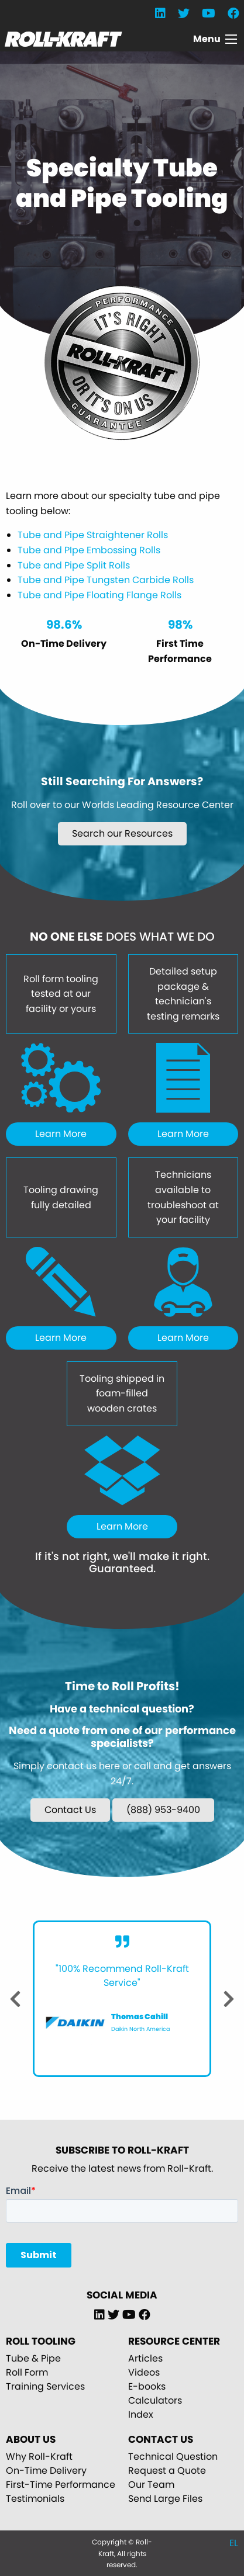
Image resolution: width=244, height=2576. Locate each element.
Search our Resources (122, 833)
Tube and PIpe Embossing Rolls (89, 550)
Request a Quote (167, 2470)
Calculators (155, 2400)
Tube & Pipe (33, 2358)
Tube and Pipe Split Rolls (74, 565)
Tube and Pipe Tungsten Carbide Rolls (106, 580)
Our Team (151, 2484)
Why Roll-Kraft (39, 2456)
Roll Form (27, 2372)
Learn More (61, 1133)
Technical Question (173, 2456)
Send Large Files (165, 2498)
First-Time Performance (60, 2484)
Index (140, 2414)
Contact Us (70, 1809)
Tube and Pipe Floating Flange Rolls (99, 595)
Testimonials (35, 2498)
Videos (144, 2372)
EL (233, 2543)
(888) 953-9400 (163, 1809)
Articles (145, 2358)
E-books (147, 2386)
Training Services (45, 2386)
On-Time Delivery (46, 2470)
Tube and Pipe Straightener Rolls (93, 535)
